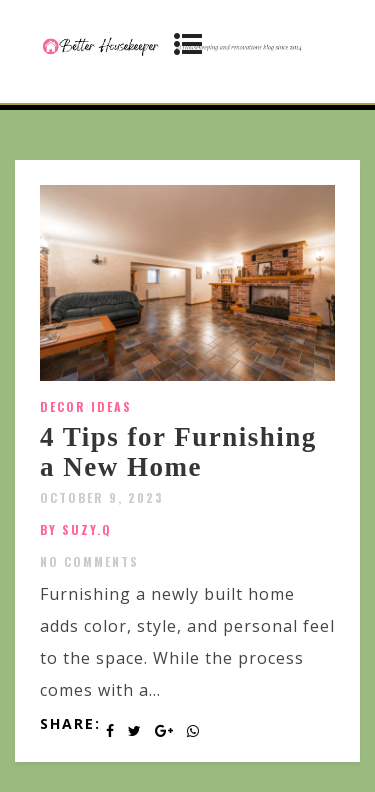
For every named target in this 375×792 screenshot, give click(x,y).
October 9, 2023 (102, 497)
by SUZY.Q (76, 529)
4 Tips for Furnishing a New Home (178, 452)
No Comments (89, 561)
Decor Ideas (86, 406)
